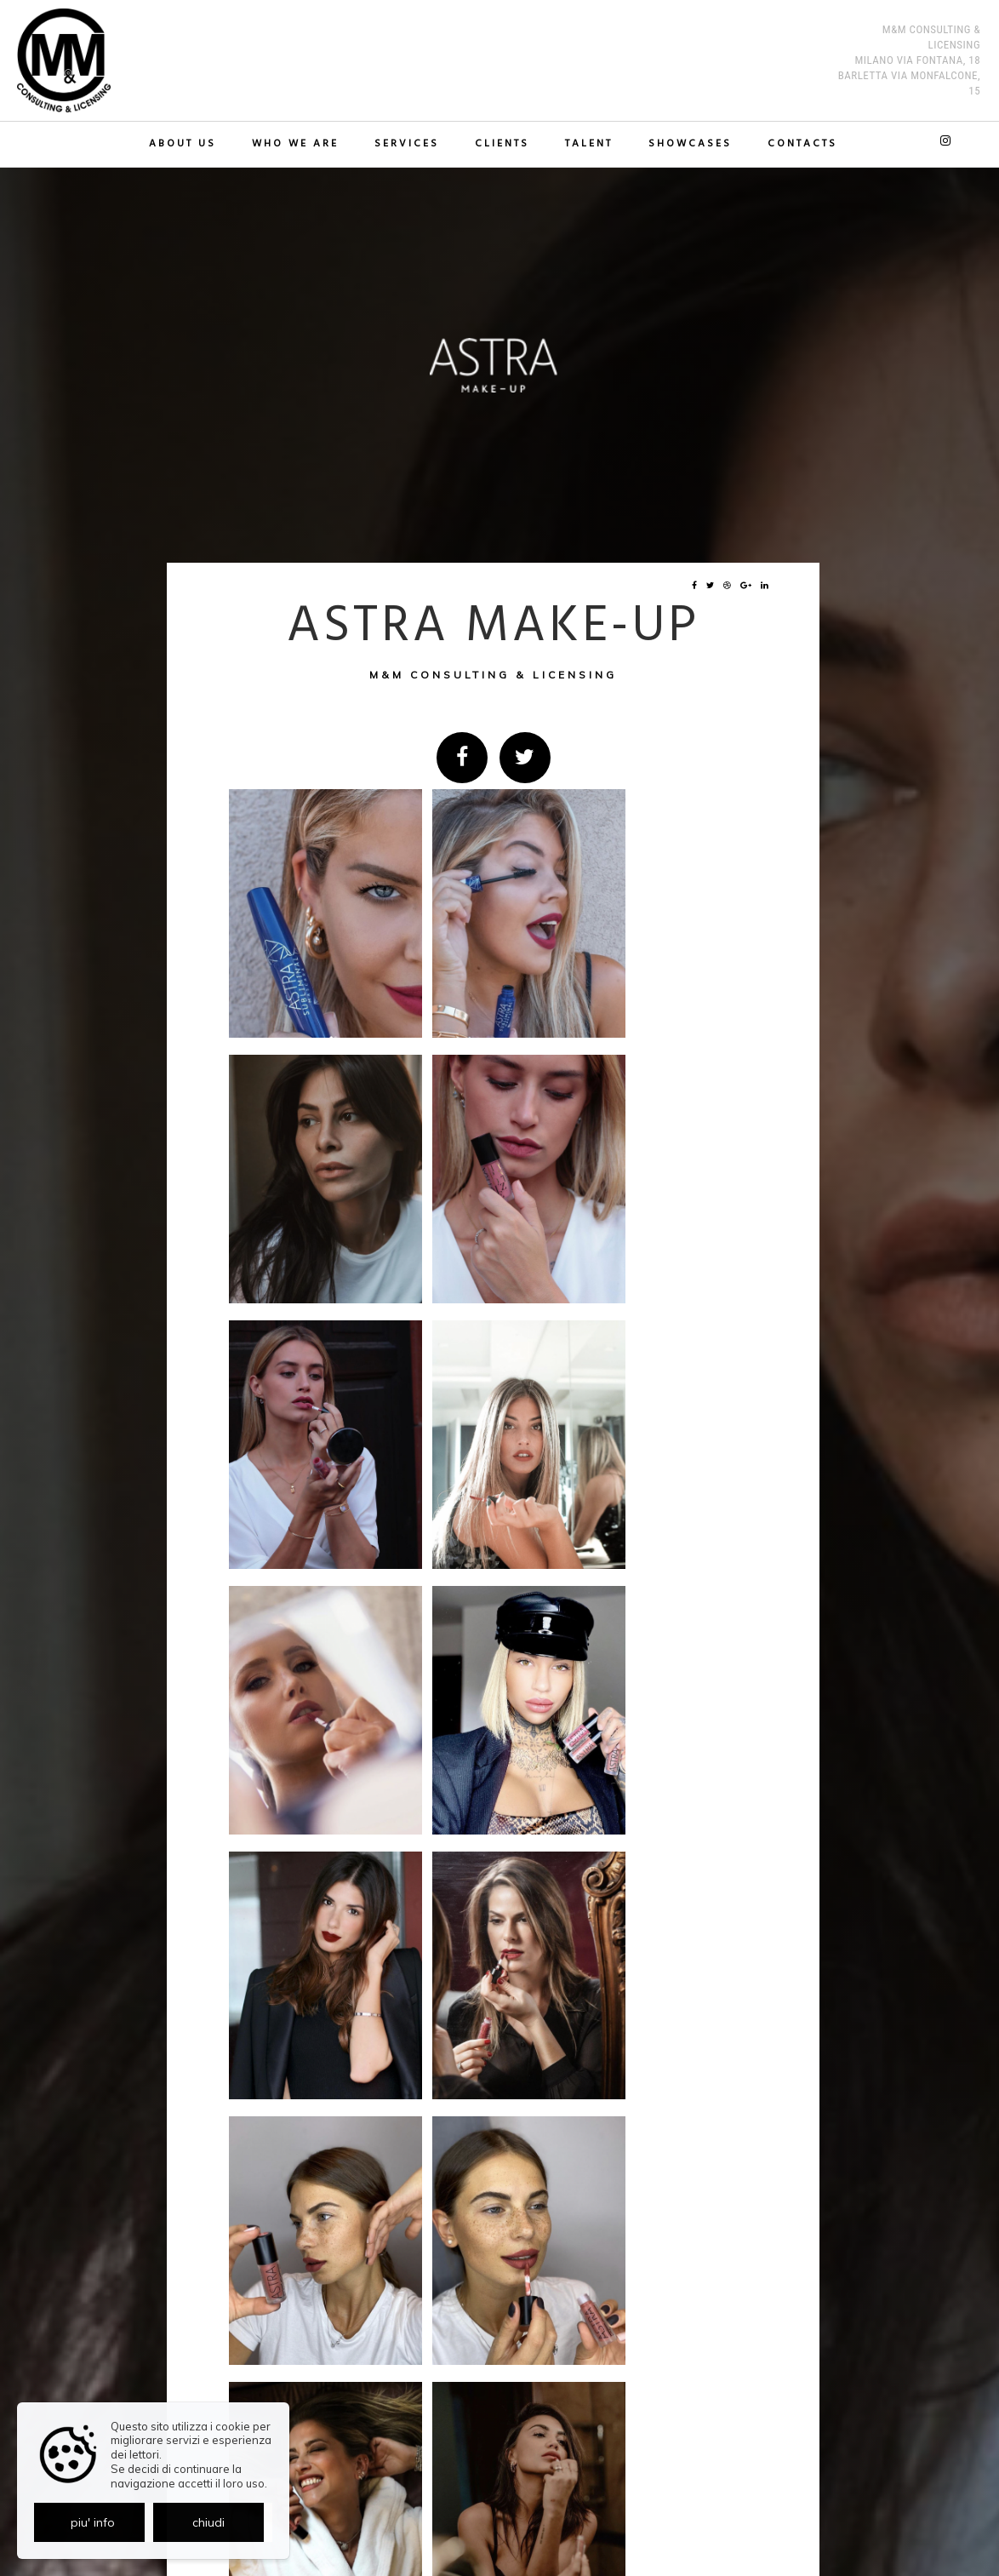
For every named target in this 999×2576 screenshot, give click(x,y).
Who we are (298, 144)
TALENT (587, 144)
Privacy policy (462, 2522)
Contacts (797, 144)
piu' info (93, 2522)
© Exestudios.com (493, 2565)
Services (408, 144)
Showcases (686, 144)
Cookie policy (527, 2522)
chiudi (208, 2522)
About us (187, 144)
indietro (726, 2250)
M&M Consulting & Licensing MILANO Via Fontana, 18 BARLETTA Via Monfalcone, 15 (905, 51)
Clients (502, 144)
